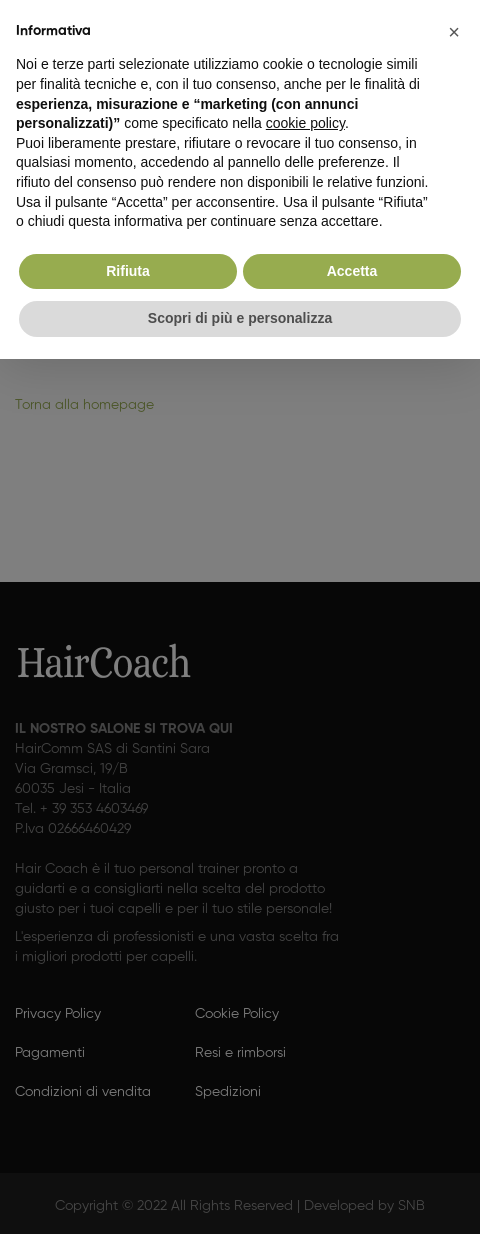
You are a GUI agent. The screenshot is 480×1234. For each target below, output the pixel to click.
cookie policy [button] (305, 123)
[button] (454, 32)
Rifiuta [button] (128, 271)
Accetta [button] (352, 271)
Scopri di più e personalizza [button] (240, 318)
